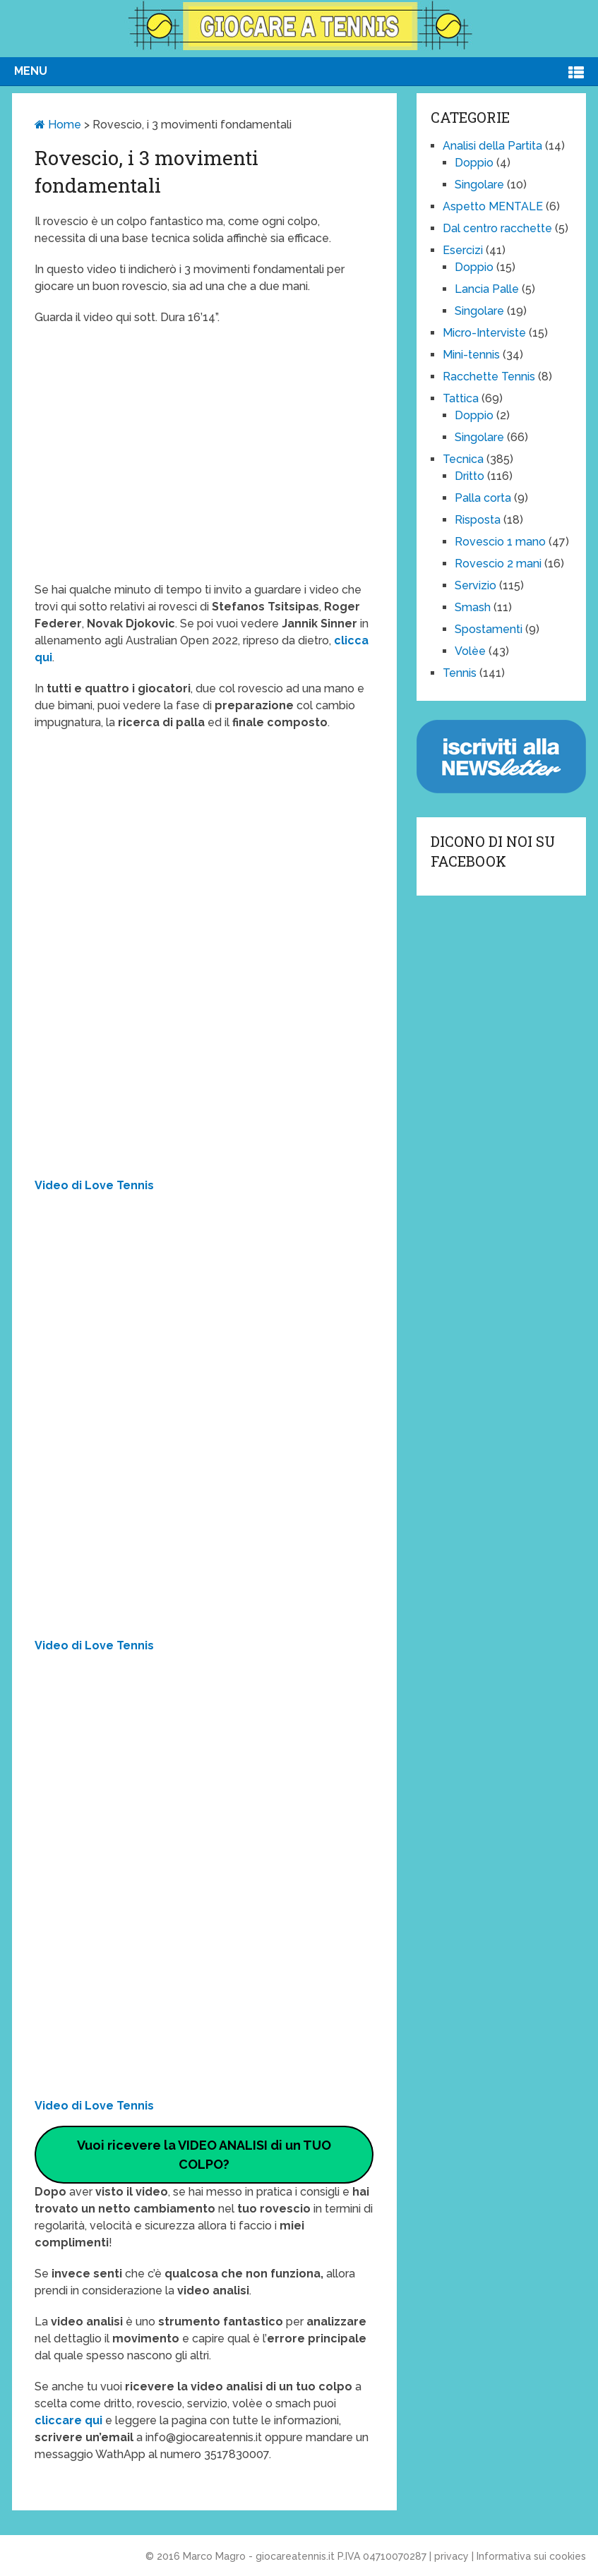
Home (58, 124)
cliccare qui (70, 2420)
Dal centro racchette (497, 228)
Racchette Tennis (489, 376)
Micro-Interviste (484, 332)
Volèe (470, 651)
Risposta (478, 519)
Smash (473, 607)
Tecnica (463, 459)
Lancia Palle (487, 289)
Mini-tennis (471, 354)
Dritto (469, 476)
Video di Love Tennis (94, 1185)
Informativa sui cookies (531, 2556)
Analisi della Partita (492, 145)
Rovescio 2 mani (498, 563)
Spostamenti (488, 629)
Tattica (461, 398)
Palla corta (483, 498)
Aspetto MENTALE (493, 206)
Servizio (475, 585)
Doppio (474, 162)
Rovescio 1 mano (500, 541)
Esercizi (463, 250)
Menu (30, 71)
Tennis (460, 673)
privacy (451, 2556)
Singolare (479, 184)
